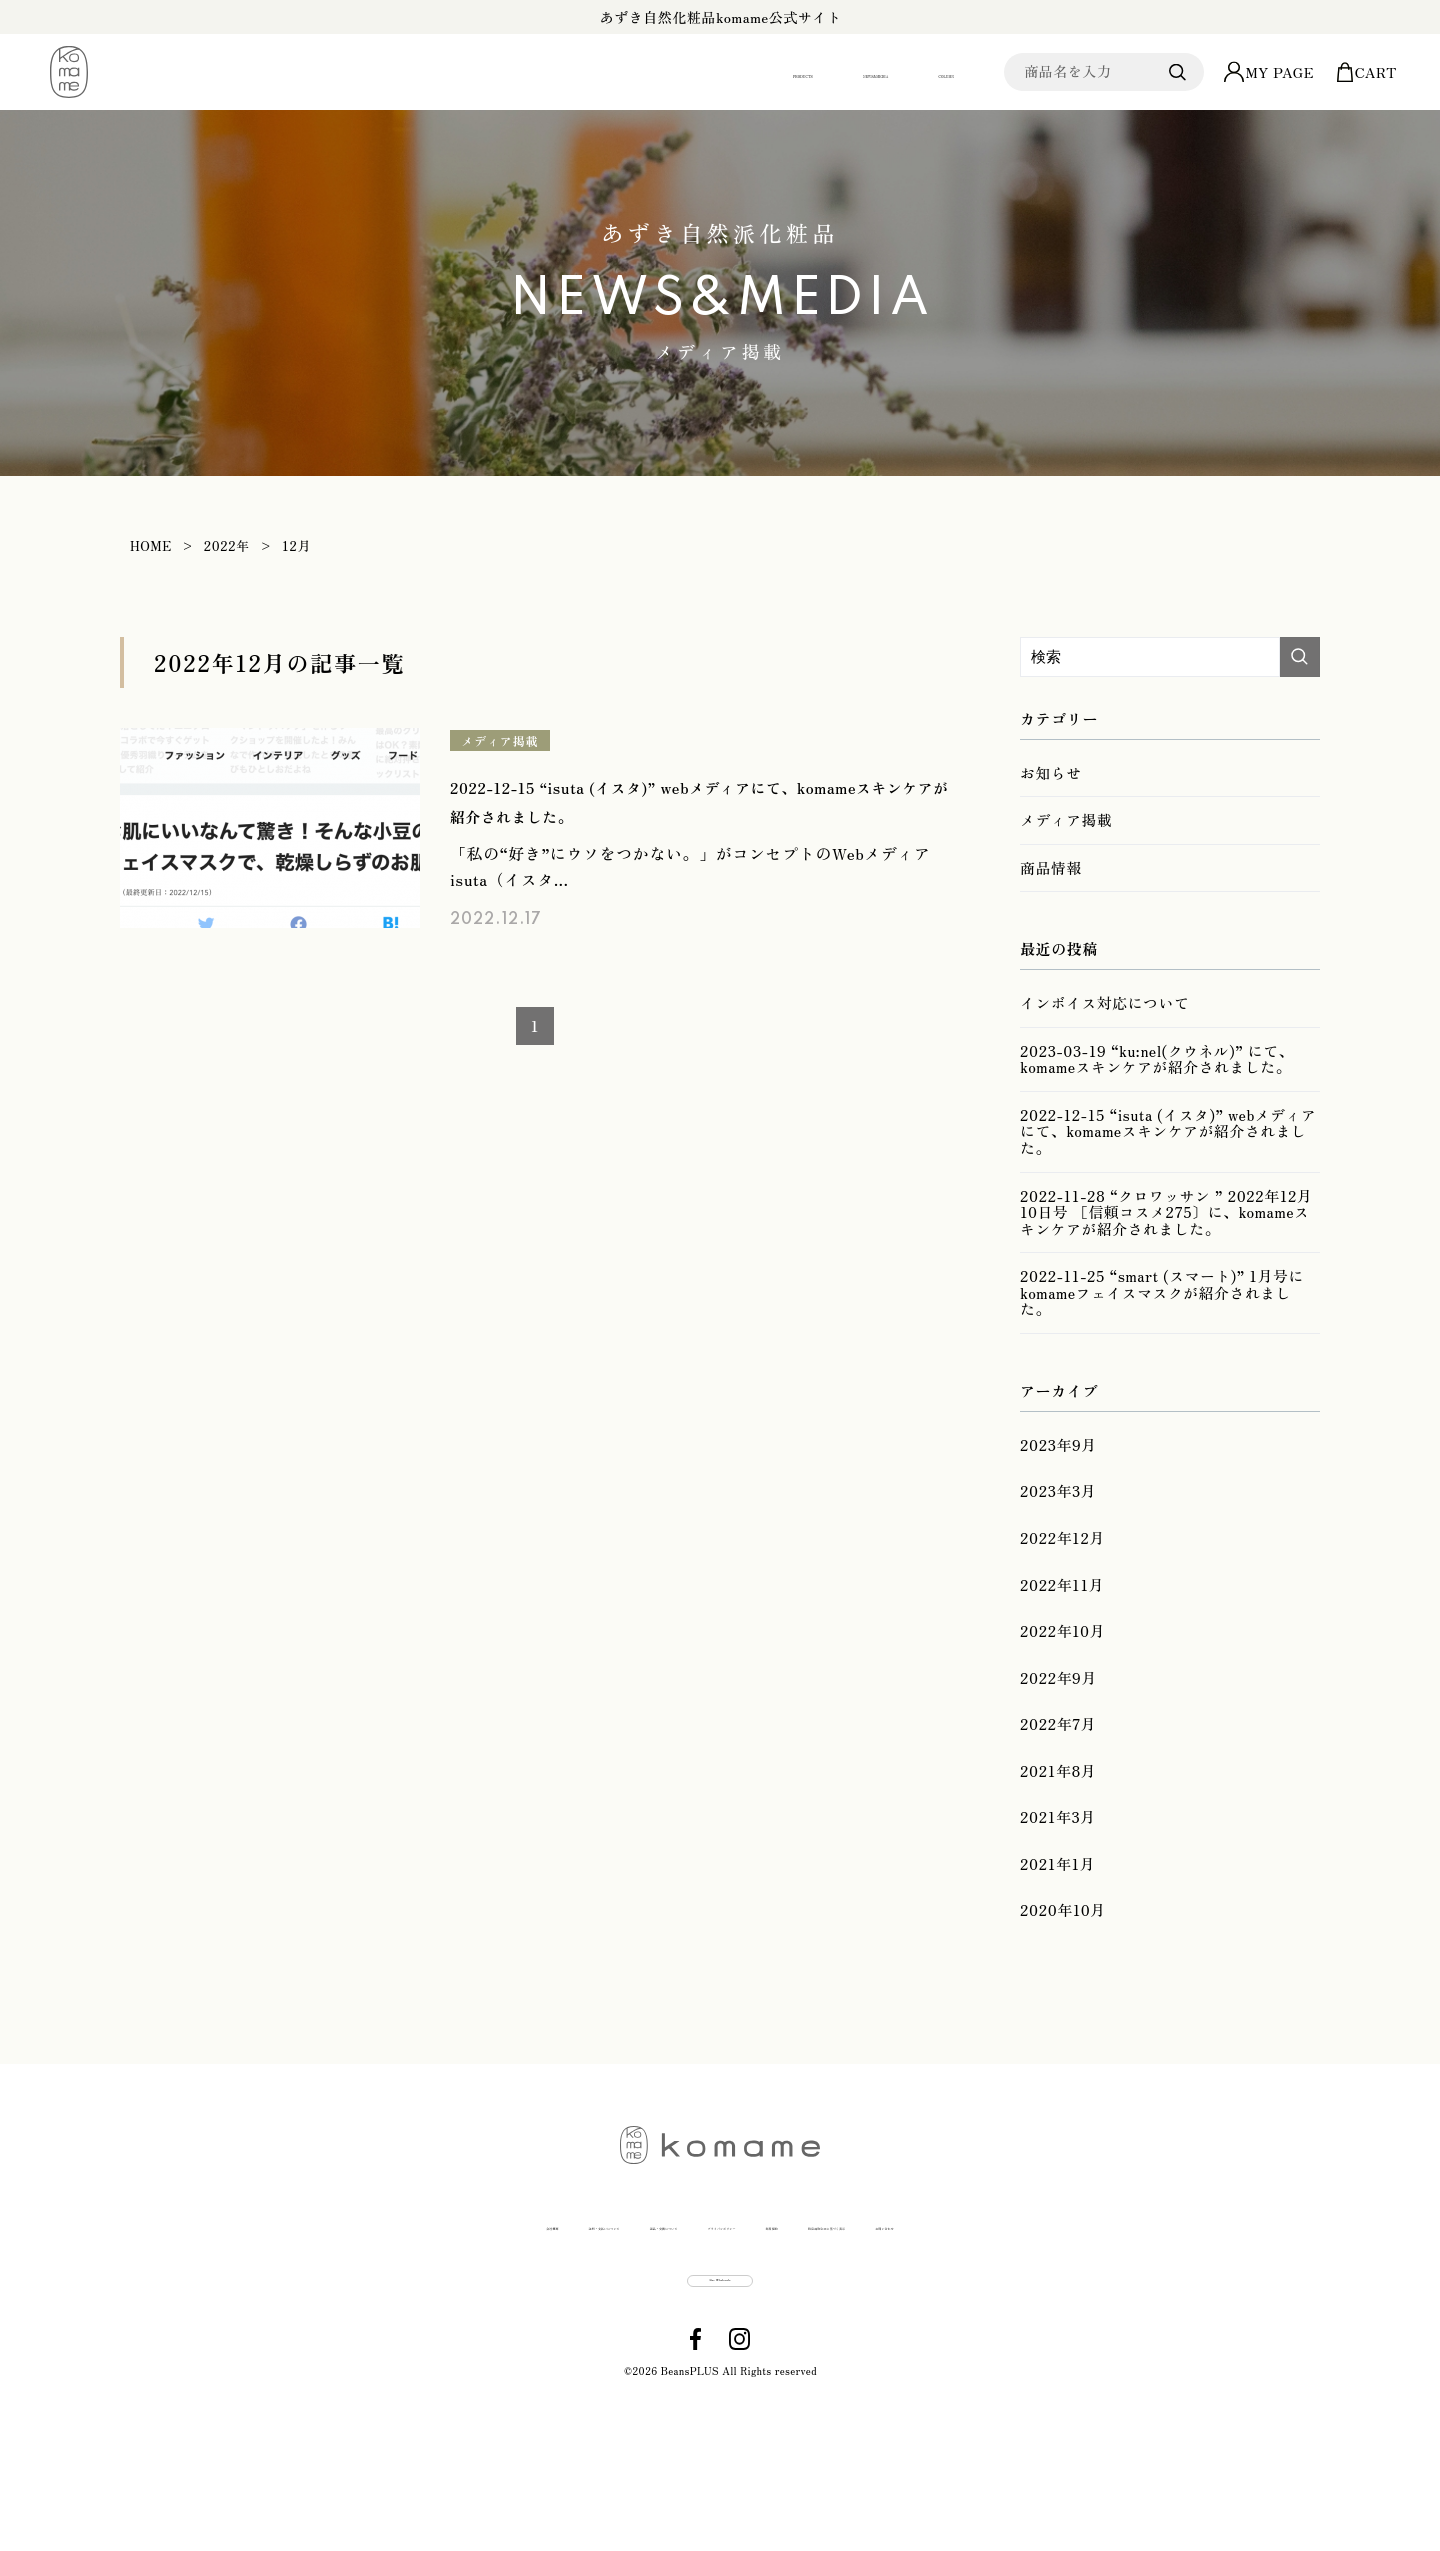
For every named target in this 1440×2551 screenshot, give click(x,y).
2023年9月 (1056, 1491)
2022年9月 (1056, 1753)
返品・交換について (557, 2327)
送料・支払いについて (379, 2327)
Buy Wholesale (721, 2408)
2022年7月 (1056, 1805)
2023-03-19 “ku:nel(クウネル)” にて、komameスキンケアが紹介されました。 (1149, 1088)
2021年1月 (1055, 1962)
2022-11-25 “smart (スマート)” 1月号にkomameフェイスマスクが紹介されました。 (1163, 1338)
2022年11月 (1060, 1648)
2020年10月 (1060, 2015)
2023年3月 (1056, 1543)
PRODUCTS (580, 71)
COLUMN (898, 71)
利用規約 (859, 2327)
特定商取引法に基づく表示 (1013, 2327)
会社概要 (240, 2327)
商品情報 (1049, 882)
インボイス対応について (1100, 1024)
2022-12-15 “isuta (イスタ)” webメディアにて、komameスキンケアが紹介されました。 (1167, 1164)
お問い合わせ (1185, 2327)
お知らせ (1049, 776)
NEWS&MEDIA (745, 71)
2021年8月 (1056, 1857)
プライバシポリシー (728, 2327)
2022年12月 (1060, 1596)
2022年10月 (1060, 1700)
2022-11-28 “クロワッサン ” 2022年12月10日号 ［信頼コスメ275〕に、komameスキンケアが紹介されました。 (1166, 1251)
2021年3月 (1056, 1910)
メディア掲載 (504, 741)
